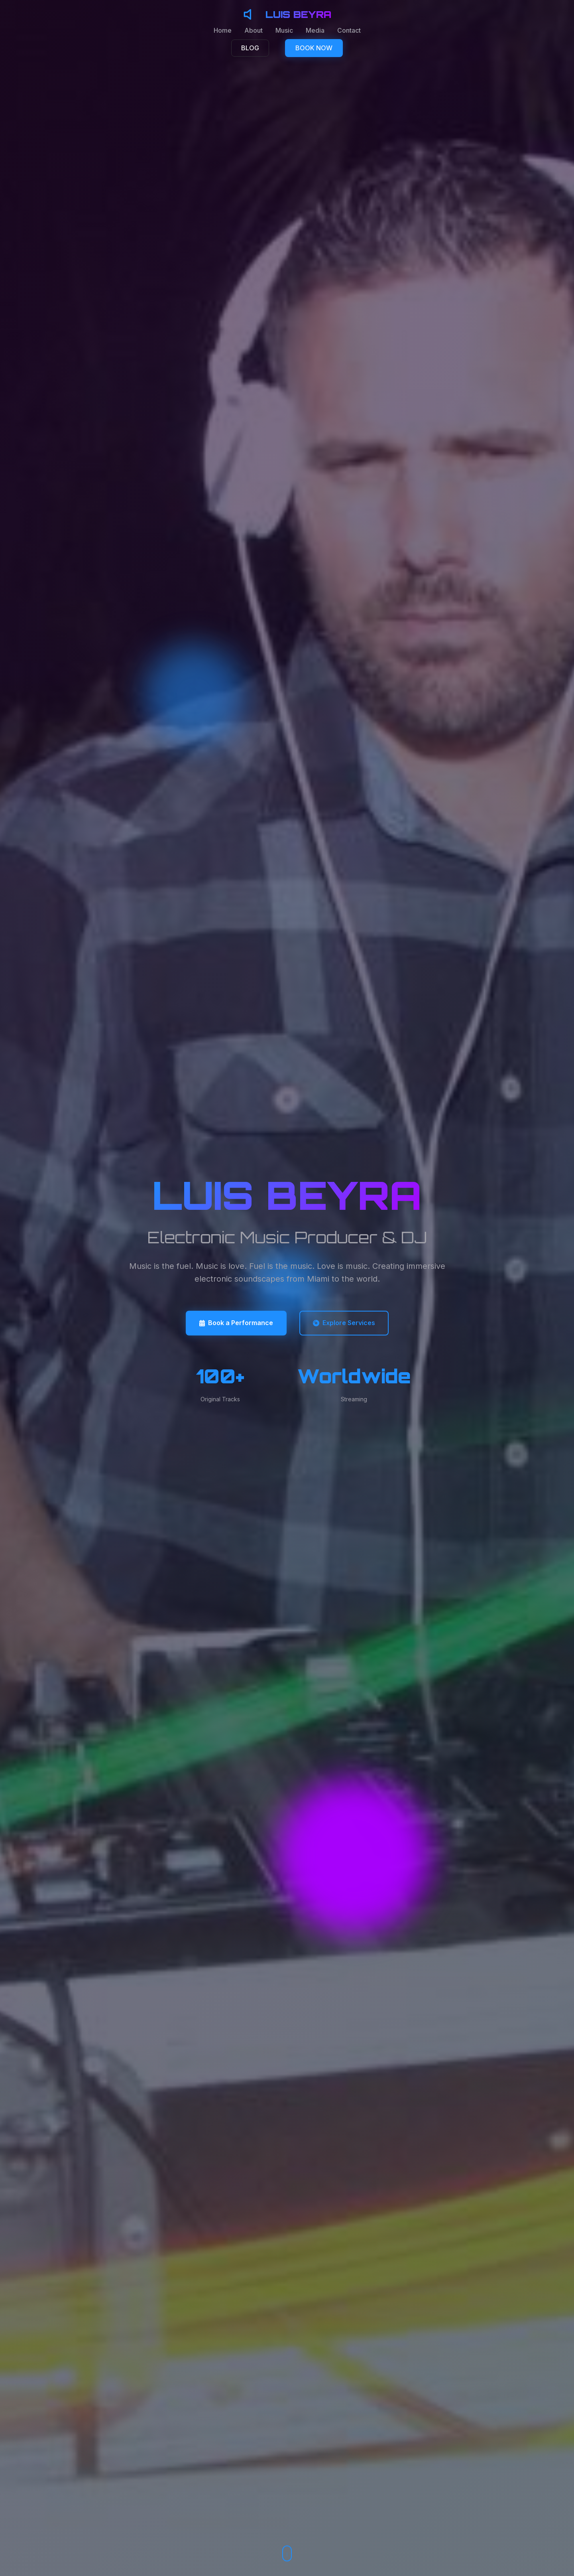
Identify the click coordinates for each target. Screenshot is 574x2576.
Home (223, 30)
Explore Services (344, 1323)
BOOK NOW (313, 48)
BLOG (250, 48)
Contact (349, 30)
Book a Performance (236, 1323)
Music (284, 30)
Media (315, 30)
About (253, 30)
